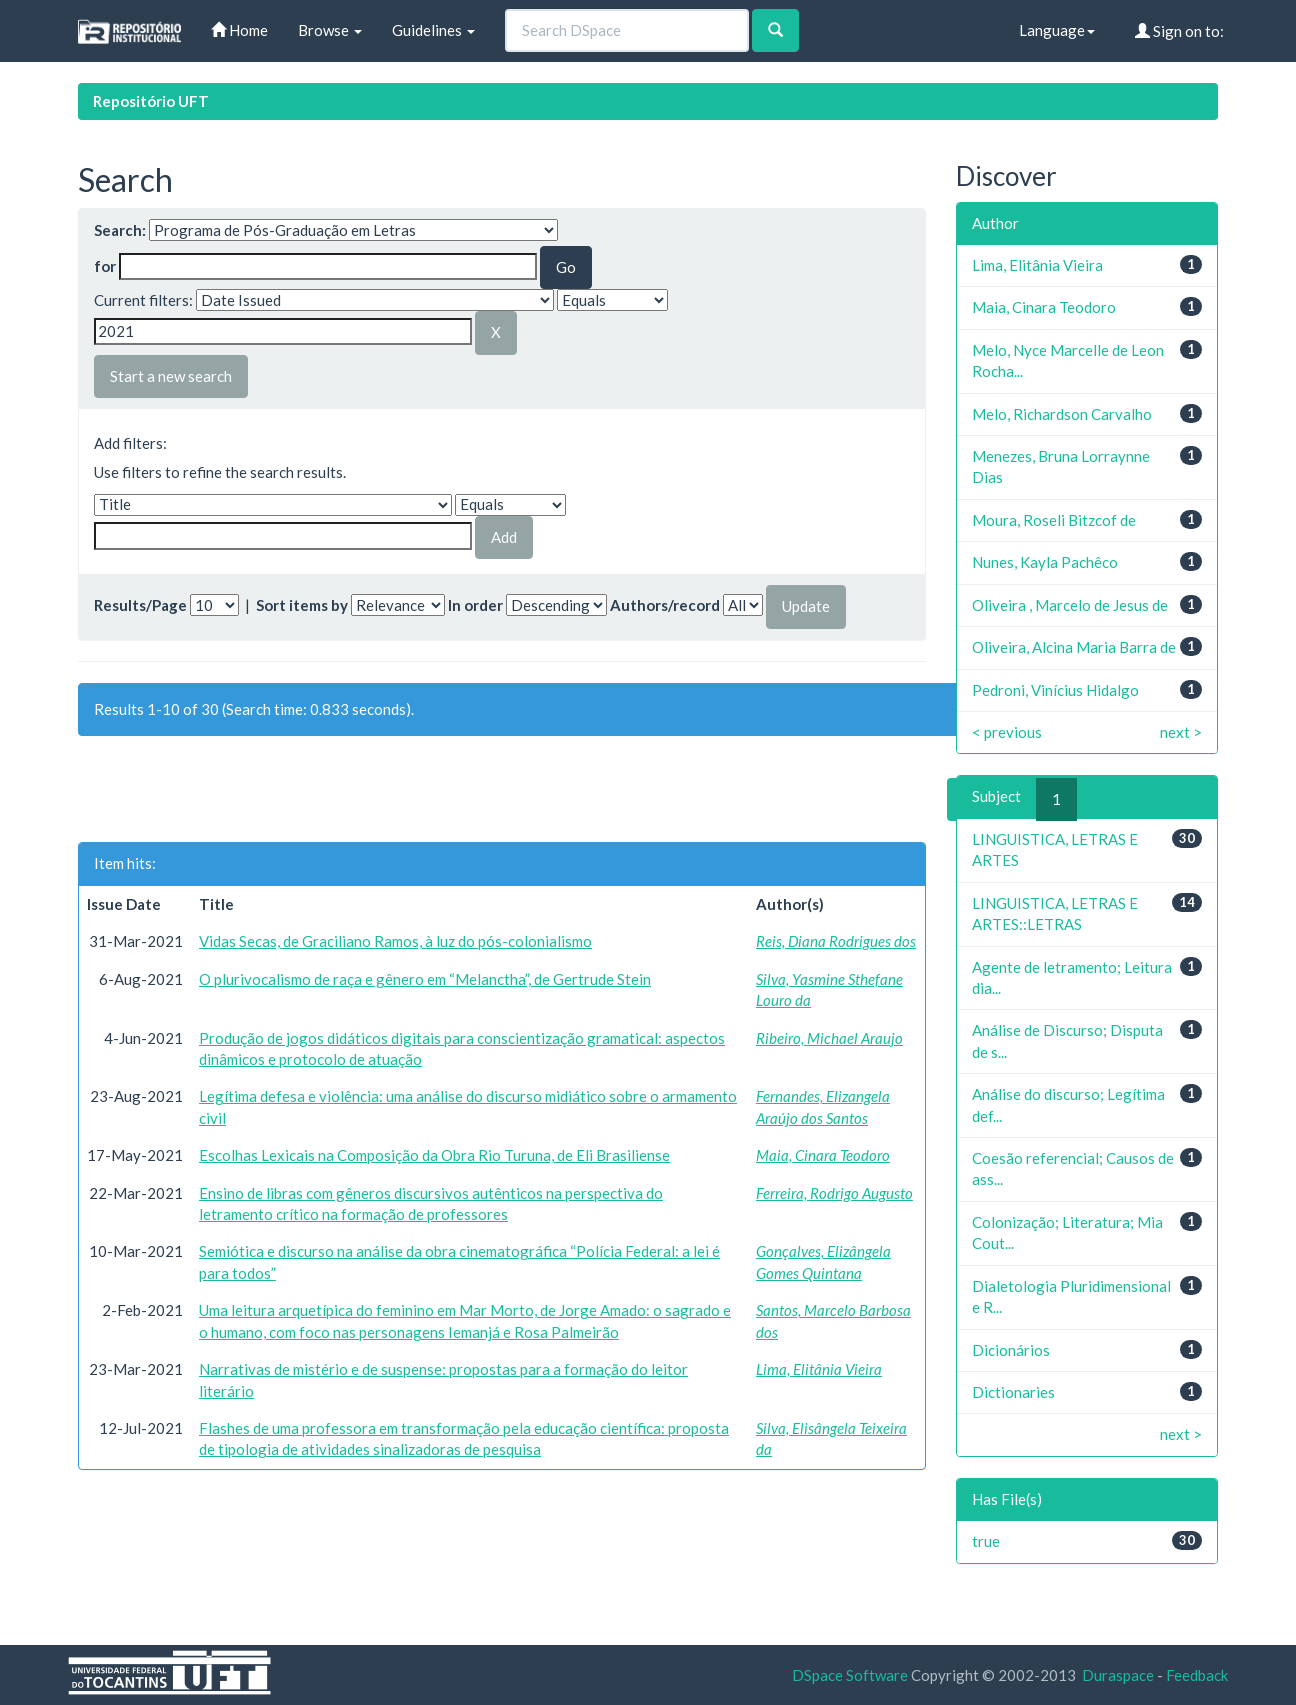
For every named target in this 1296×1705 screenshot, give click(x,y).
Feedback (1197, 1675)
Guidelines (433, 30)
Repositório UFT (151, 101)
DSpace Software (850, 1675)
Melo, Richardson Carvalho (1062, 414)
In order (475, 605)
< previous (1007, 732)
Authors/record (665, 605)
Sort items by (302, 605)
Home (239, 30)
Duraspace (1118, 1675)
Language (1057, 30)
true (986, 1541)
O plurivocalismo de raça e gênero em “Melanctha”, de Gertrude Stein (425, 979)
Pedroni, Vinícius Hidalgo (1055, 690)
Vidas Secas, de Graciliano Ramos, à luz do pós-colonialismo (395, 941)
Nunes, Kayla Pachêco (1045, 562)
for (105, 266)
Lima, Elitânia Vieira (819, 1369)
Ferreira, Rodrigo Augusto (834, 1193)
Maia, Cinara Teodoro (823, 1155)
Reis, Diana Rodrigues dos (836, 941)
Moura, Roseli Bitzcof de (1054, 520)
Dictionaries (1013, 1392)
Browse (330, 30)
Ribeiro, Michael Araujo (829, 1038)
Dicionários (1011, 1350)
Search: (120, 230)
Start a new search (171, 376)
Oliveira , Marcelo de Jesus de (1070, 605)
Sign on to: (1179, 31)
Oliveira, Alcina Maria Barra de (1074, 647)
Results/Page (140, 605)
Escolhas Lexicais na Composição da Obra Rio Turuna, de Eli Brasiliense (434, 1155)
